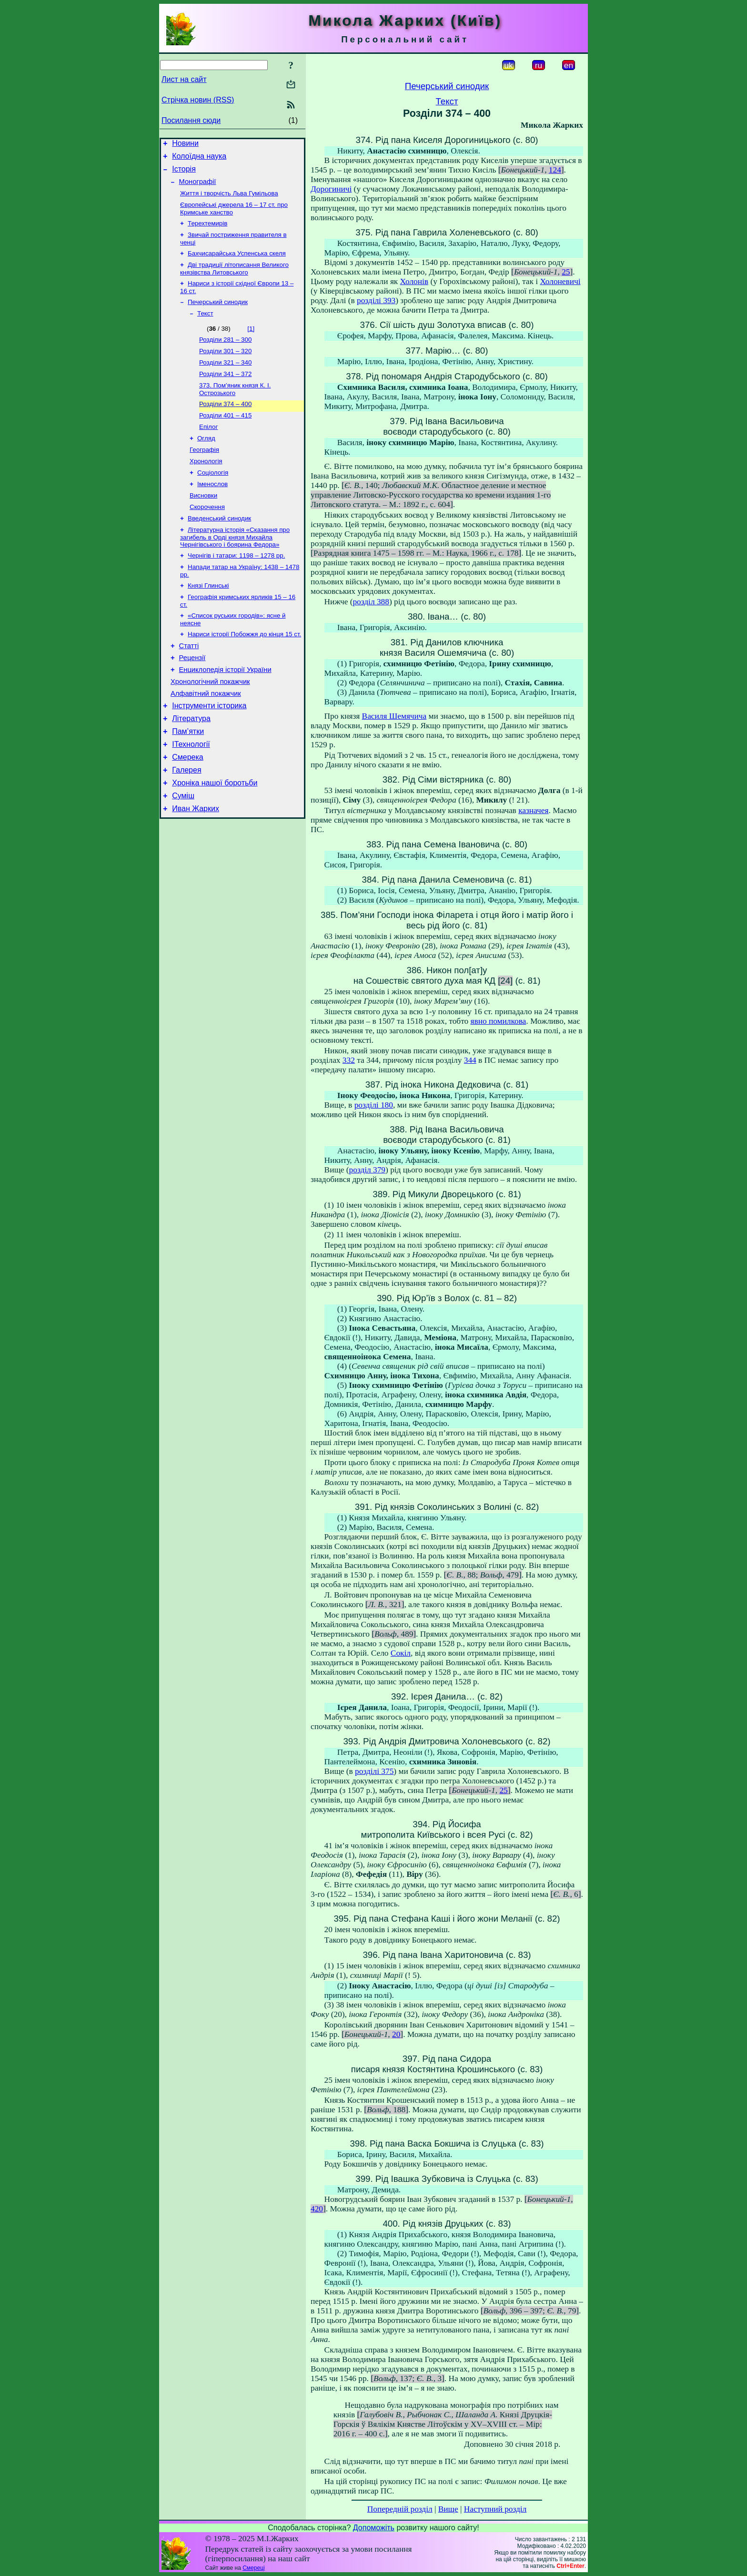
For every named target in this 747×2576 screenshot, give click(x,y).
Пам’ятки (188, 779)
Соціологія (212, 498)
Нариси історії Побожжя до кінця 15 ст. (244, 670)
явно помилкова (498, 1021)
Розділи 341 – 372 (225, 392)
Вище (448, 2509)
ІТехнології (191, 793)
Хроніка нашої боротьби (214, 836)
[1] (250, 342)
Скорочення (207, 535)
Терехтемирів (207, 231)
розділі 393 (376, 300)
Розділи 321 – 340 (225, 379)
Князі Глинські (208, 618)
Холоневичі (560, 281)
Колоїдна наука (199, 159)
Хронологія (206, 485)
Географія (204, 473)
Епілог (208, 448)
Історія (184, 173)
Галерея (186, 822)
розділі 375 (374, 1771)
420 (317, 2208)
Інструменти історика (209, 750)
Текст (205, 327)
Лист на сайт (184, 79)
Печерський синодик (218, 315)
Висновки (203, 523)
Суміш (183, 850)
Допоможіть (373, 2528)
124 (555, 169)
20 (396, 2034)
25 (566, 271)
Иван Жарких (195, 865)
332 (349, 1060)
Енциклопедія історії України (225, 710)
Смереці (253, 2568)
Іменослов (212, 510)
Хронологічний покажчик (210, 723)
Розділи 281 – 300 (225, 354)
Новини (185, 145)
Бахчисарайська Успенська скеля (237, 263)
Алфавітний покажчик (206, 737)
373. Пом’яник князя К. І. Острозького (235, 408)
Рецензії (192, 697)
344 (470, 1060)
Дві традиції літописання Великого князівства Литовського (234, 280)
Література (191, 765)
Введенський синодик (219, 547)
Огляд (206, 461)
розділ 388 (371, 601)
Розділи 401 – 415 (225, 436)
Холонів (414, 281)
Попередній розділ (400, 2509)
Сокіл (401, 1653)
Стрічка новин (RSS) (198, 100)
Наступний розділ (495, 2509)
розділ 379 (367, 1169)
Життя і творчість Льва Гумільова (229, 200)
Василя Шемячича (394, 716)
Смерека (187, 808)
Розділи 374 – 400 (225, 424)
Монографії (197, 187)
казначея (533, 810)
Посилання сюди (191, 120)
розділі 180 (373, 1105)
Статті (189, 683)
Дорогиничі (331, 188)
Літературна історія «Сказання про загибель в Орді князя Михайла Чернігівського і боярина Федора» (235, 568)
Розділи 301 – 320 (225, 367)
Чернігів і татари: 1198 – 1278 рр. (236, 587)
